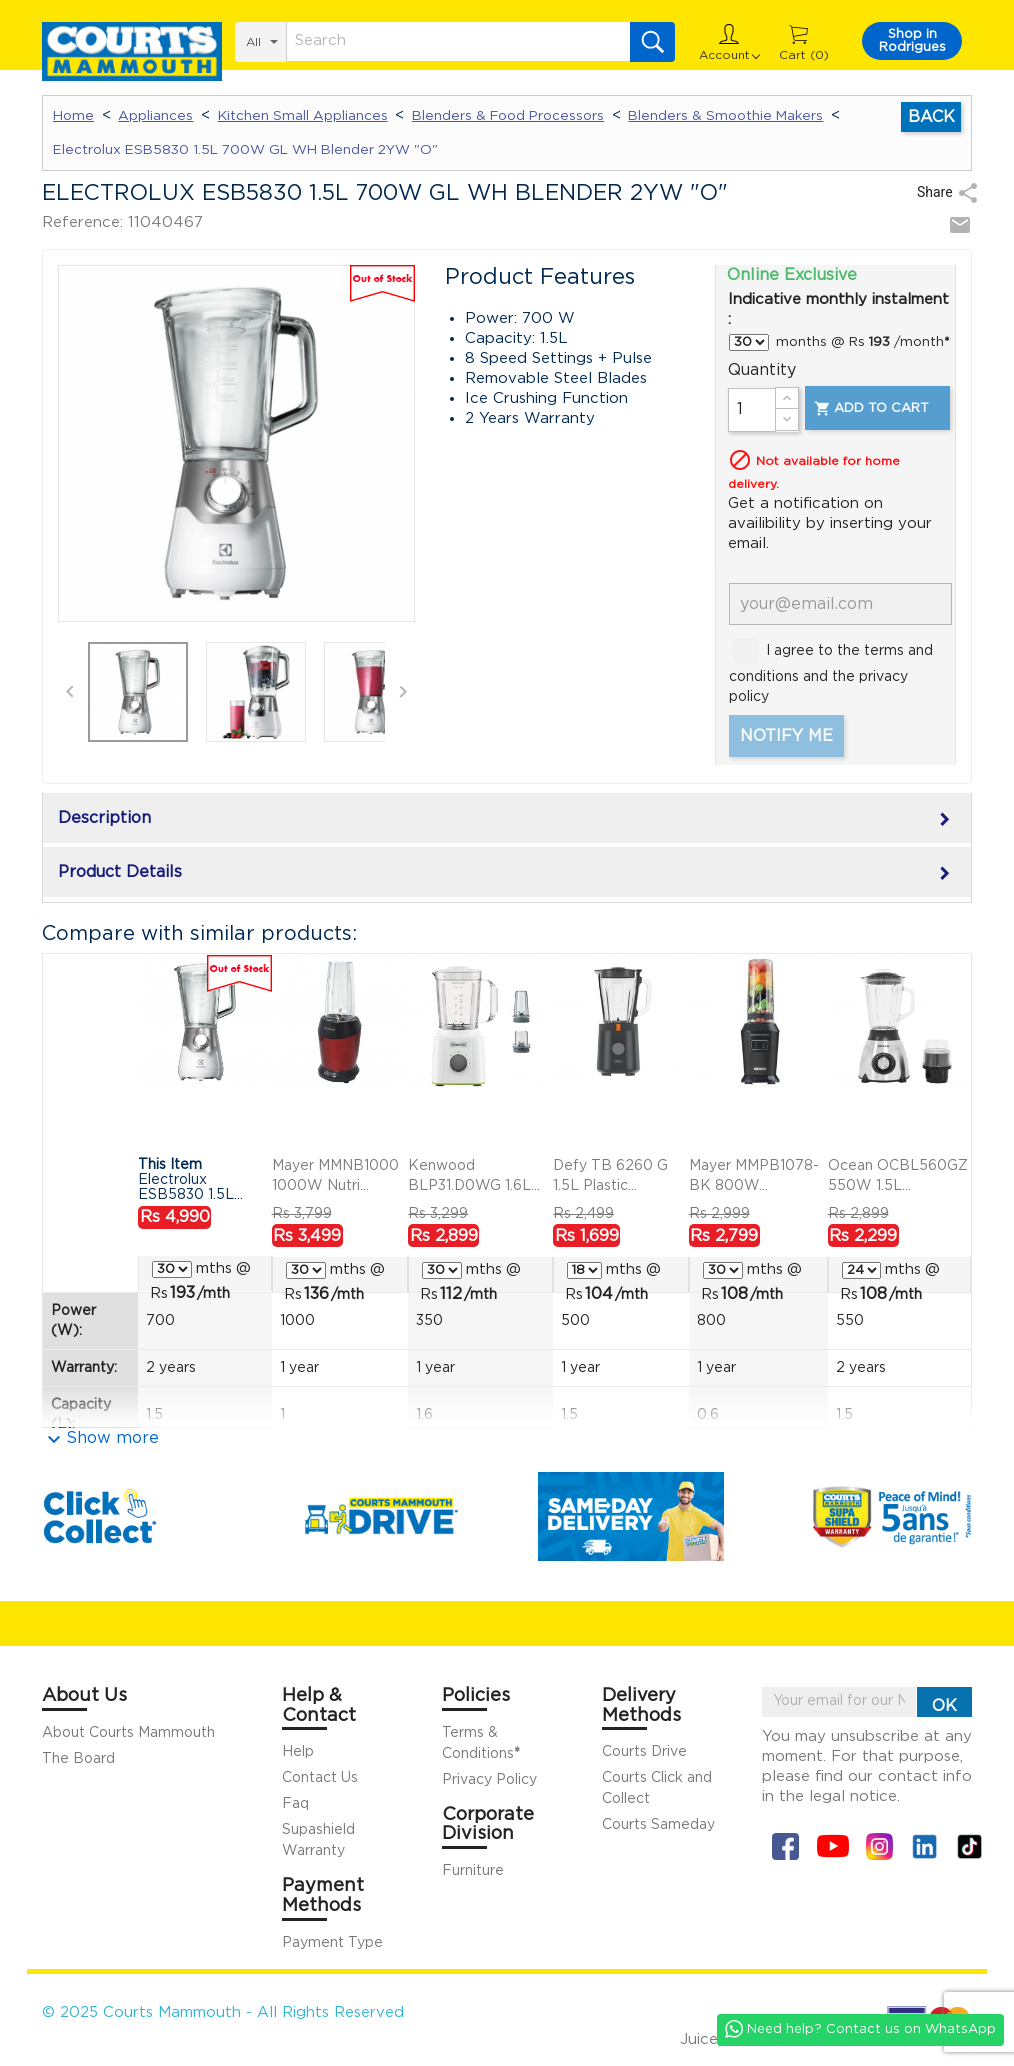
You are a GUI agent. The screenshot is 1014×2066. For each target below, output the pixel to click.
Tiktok (969, 1846)
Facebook (785, 1846)
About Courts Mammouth (128, 1733)
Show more (112, 1438)
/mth (200, 1293)
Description (507, 820)
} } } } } (749, 342)
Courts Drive (644, 1752)
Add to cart (870, 409)
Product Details (507, 874)
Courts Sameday (658, 1825)
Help (298, 1752)
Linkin (924, 1846)
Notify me (786, 736)
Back (931, 117)
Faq (295, 1804)
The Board (78, 1759)
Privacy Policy (489, 1780)
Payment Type (332, 1943)
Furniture (473, 1871)
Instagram (879, 1846)
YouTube (832, 1846)
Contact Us (320, 1778)
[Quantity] (752, 410)
